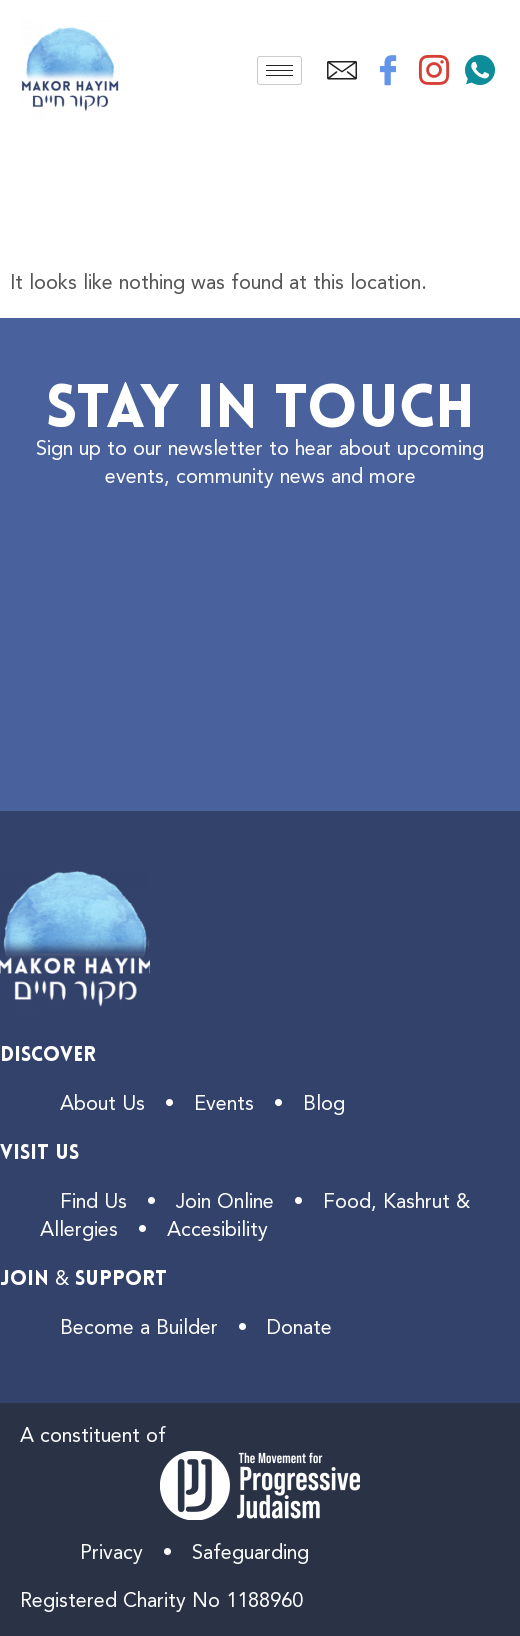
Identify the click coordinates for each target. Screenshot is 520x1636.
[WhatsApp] (480, 70)
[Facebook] (388, 70)
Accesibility (217, 1231)
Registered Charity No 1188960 (161, 1602)
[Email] (342, 70)
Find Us (93, 1203)
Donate (299, 1329)
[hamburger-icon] (279, 70)
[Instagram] (434, 70)
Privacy (111, 1554)
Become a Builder (139, 1329)
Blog (324, 1105)
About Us (102, 1105)
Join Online (225, 1203)
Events (224, 1105)
